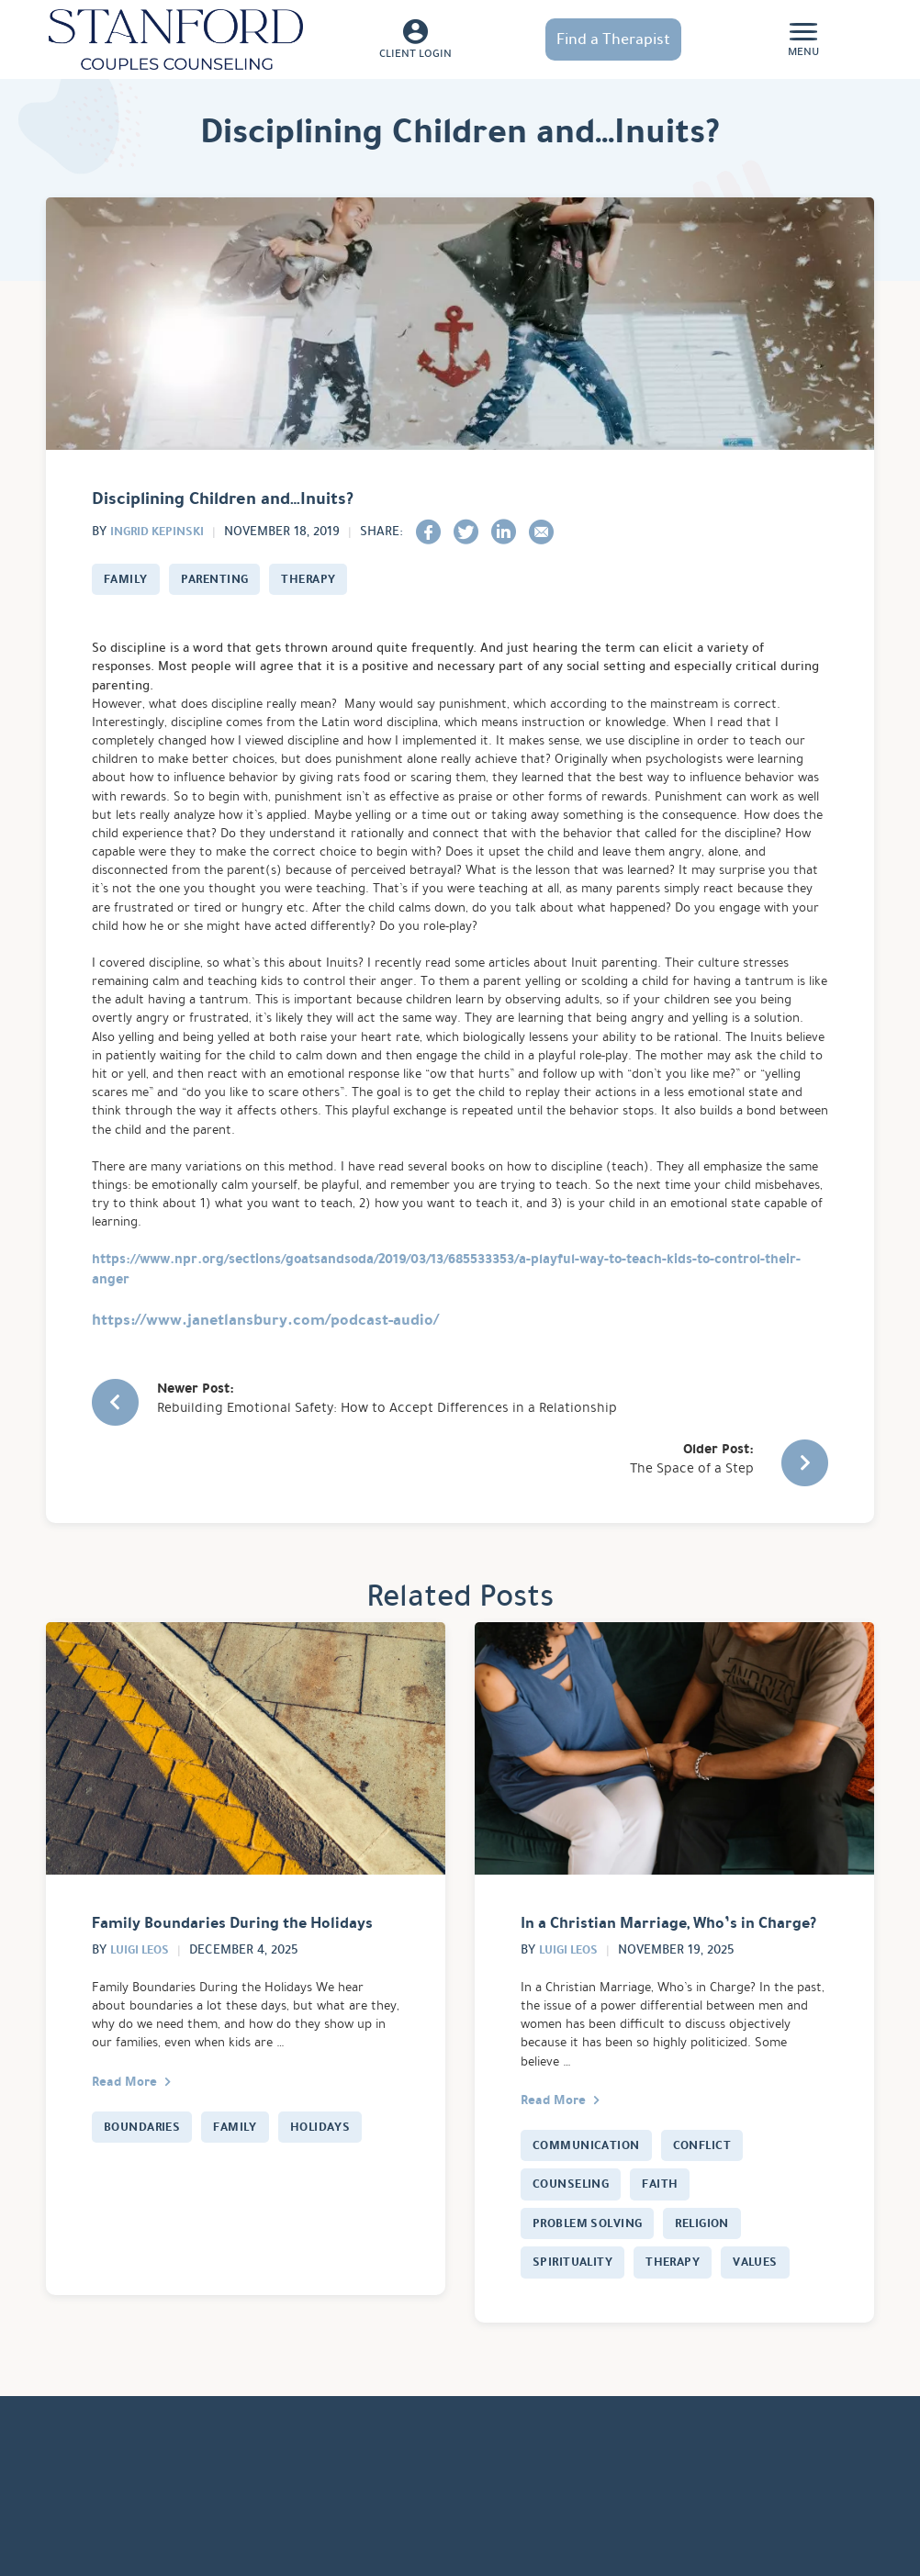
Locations (82, 2512)
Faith (668, 2221)
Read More (128, 2114)
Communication (591, 2180)
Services (166, 2512)
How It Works (262, 2512)
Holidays (331, 2161)
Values (766, 2300)
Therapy (320, 579)
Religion (716, 2260)
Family (127, 579)
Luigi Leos (142, 1979)
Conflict (714, 2180)
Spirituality (575, 2300)
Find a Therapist (613, 39)
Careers (442, 2512)
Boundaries (145, 2161)
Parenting (221, 579)
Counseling (575, 2221)
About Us (362, 2512)
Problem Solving (593, 2260)
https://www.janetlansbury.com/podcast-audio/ (265, 1380)
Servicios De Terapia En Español (600, 2512)
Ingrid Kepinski (160, 531)
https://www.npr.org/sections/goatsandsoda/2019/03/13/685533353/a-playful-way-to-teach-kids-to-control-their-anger (446, 1329)
